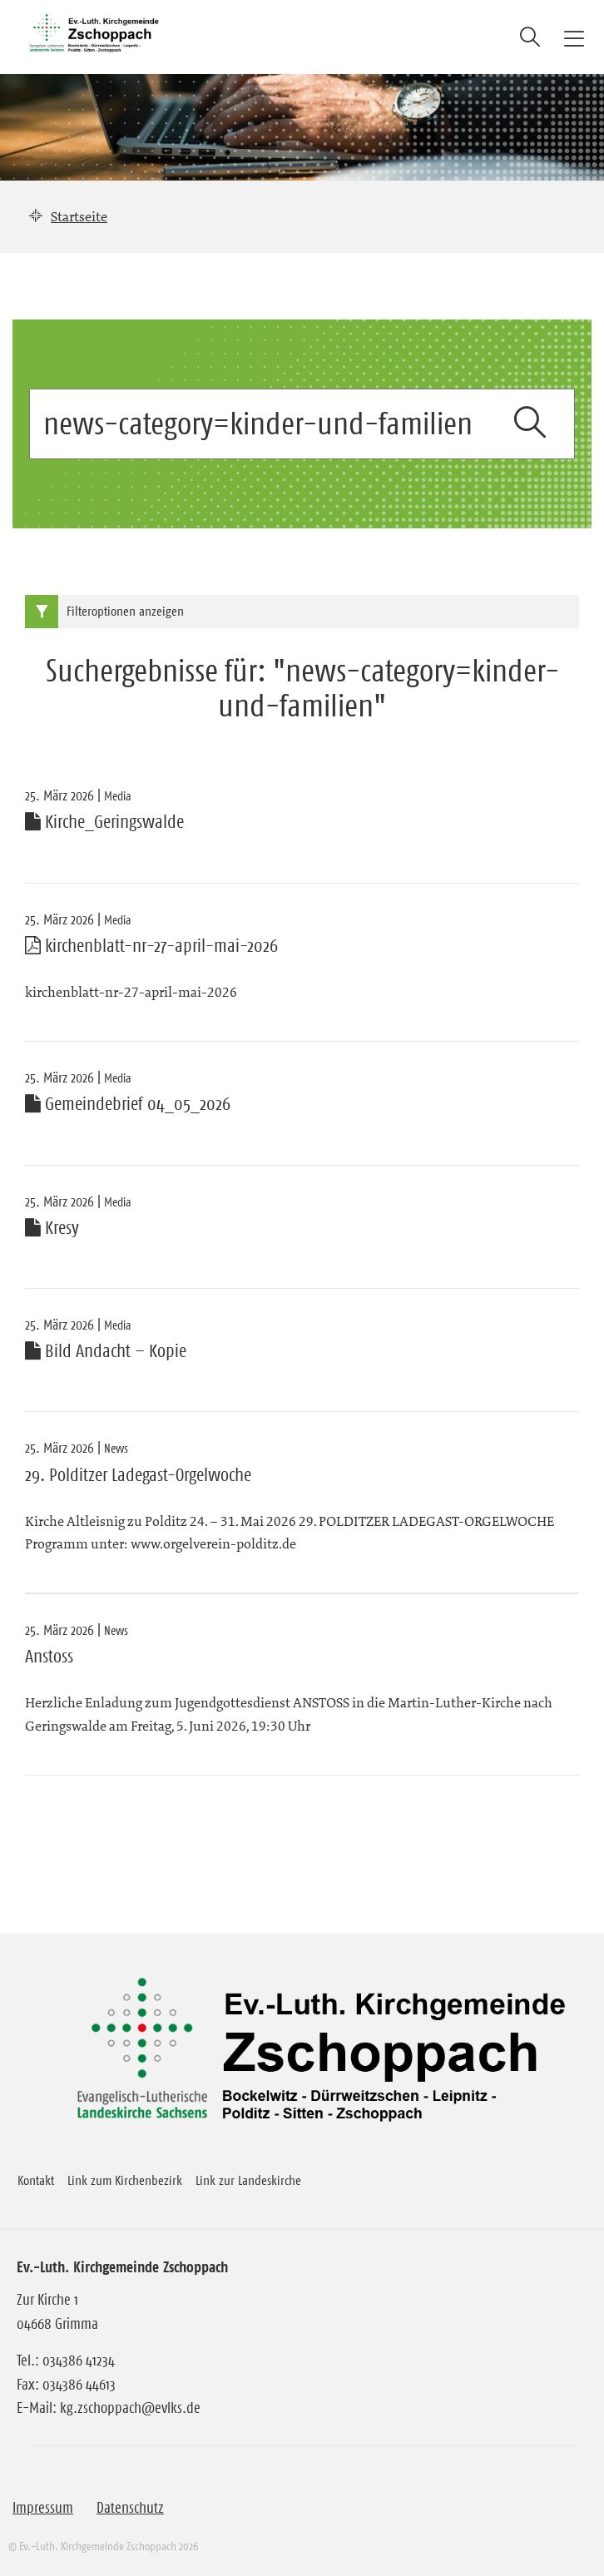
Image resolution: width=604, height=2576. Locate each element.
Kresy (52, 1228)
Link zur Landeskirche (248, 2180)
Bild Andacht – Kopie (105, 1351)
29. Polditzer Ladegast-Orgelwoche (138, 1475)
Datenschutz (130, 2508)
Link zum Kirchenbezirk (124, 2180)
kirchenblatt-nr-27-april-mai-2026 (151, 946)
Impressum (42, 2508)
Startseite (79, 216)
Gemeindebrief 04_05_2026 (127, 1104)
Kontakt (35, 2180)
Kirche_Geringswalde (104, 822)
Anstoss (49, 1657)
